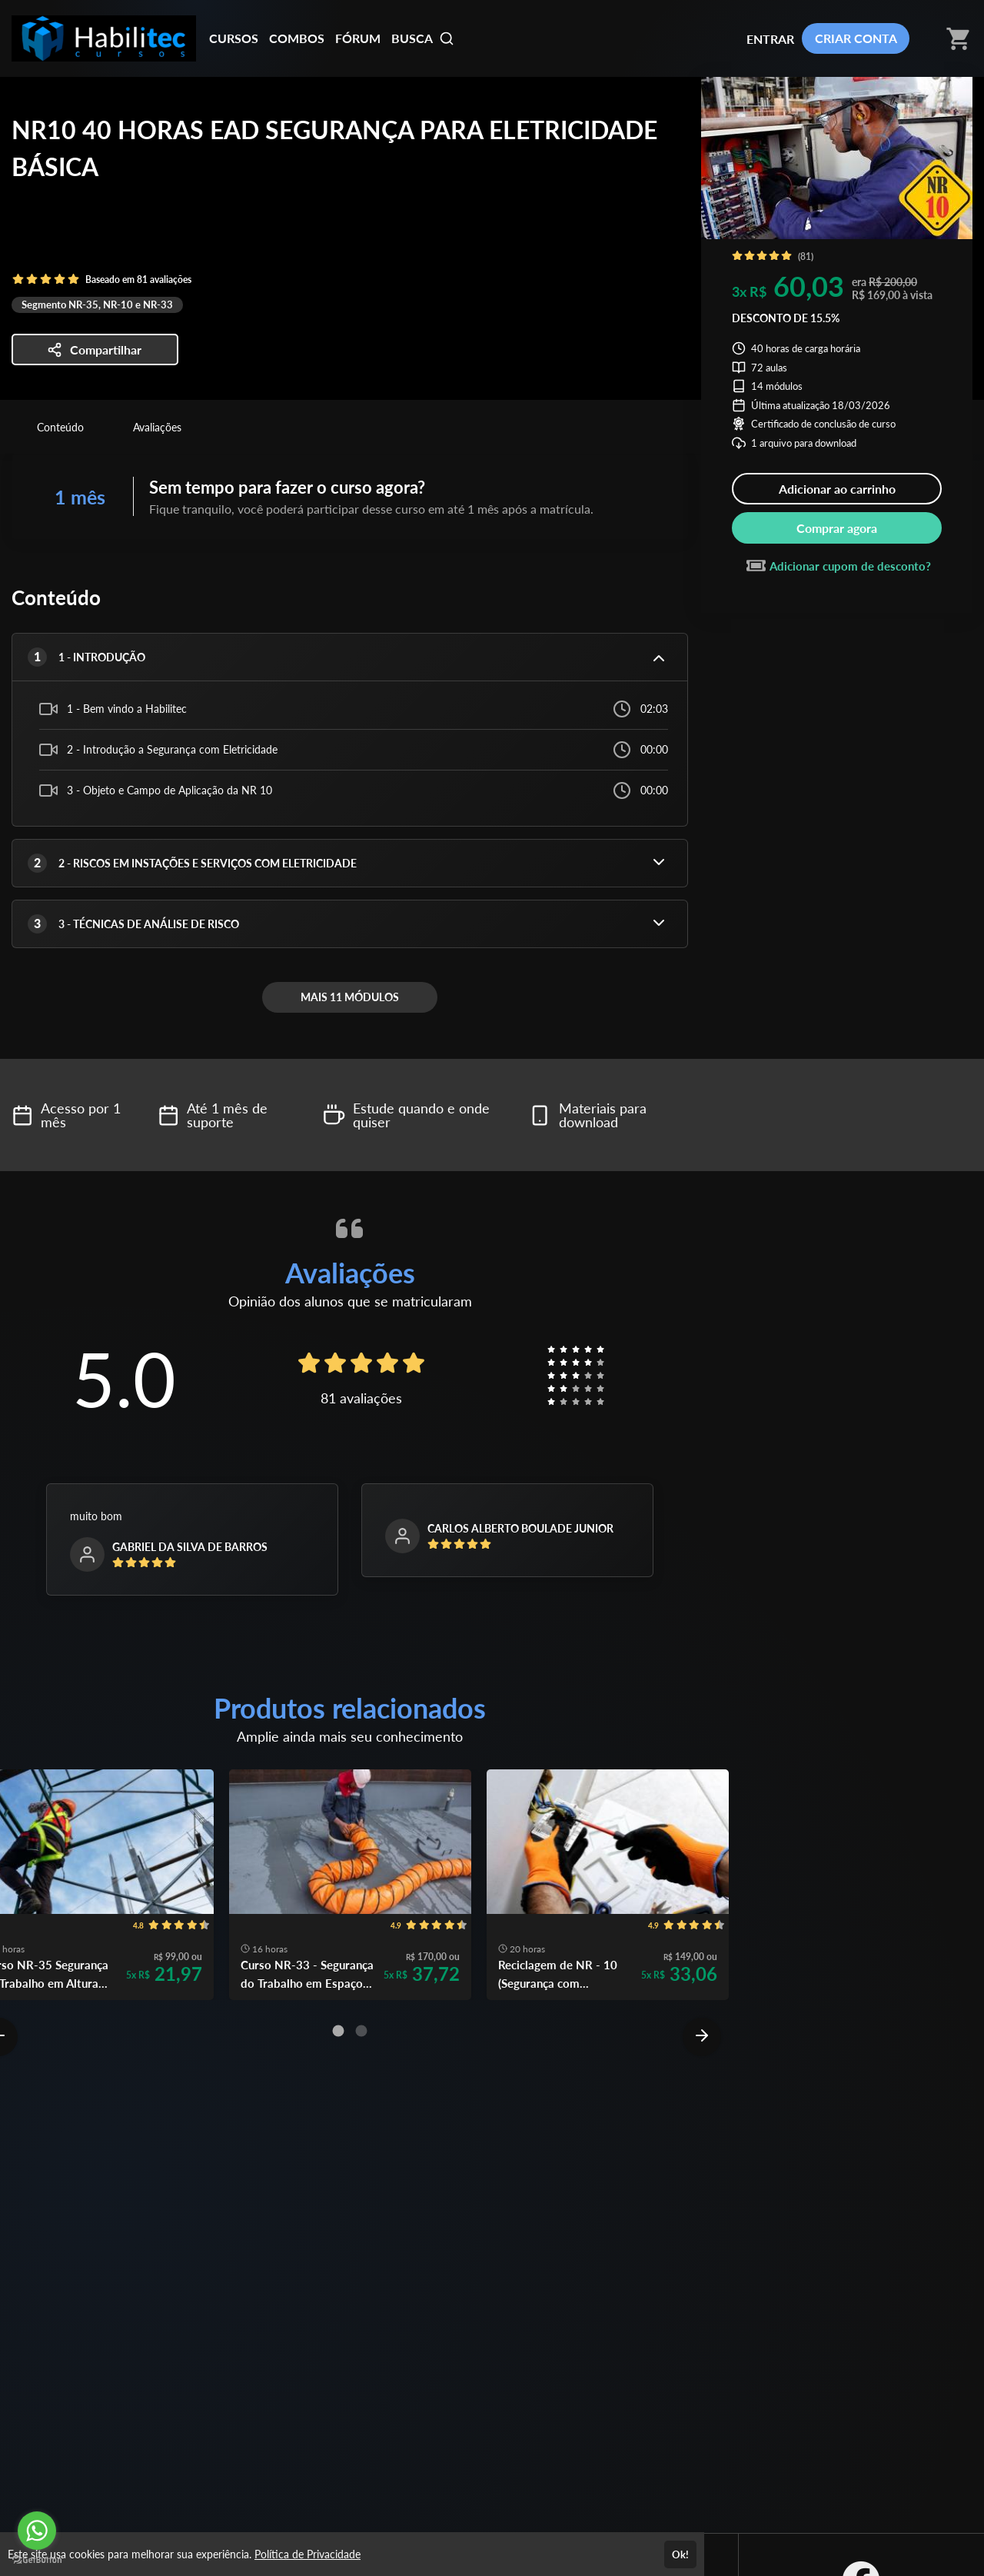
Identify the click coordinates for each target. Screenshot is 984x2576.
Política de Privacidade (307, 2554)
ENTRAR (770, 39)
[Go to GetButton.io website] (37, 2560)
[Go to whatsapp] (37, 2530)
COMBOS (296, 38)
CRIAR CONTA (856, 38)
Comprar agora (836, 528)
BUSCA (422, 38)
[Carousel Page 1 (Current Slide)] (338, 2030)
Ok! (680, 2554)
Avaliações (157, 427)
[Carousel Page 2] (361, 2030)
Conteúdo (60, 427)
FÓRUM (358, 38)
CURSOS (233, 38)
